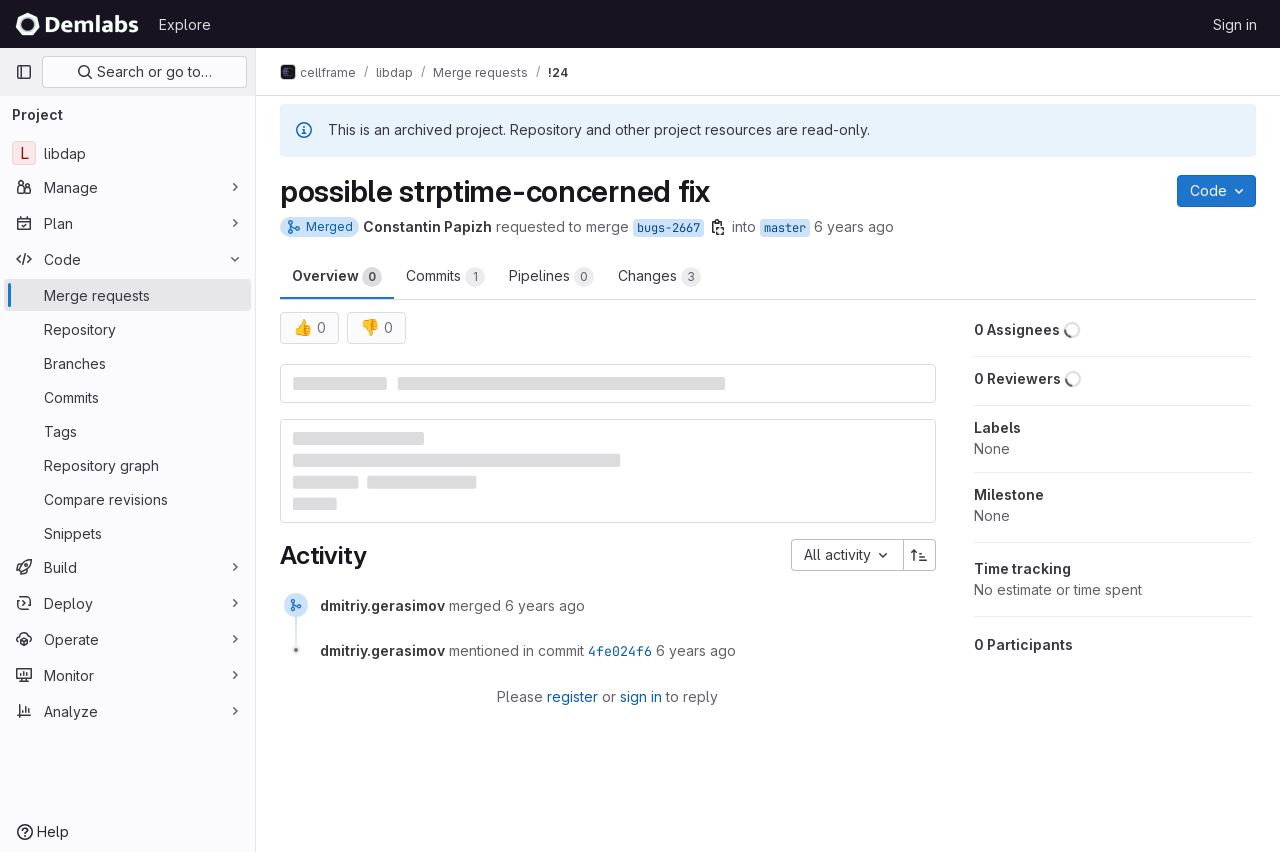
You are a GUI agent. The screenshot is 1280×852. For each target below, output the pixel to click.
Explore (185, 24)
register (572, 696)
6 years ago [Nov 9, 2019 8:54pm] (854, 226)
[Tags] (127, 431)
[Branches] (127, 363)
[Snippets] (127, 533)
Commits (445, 277)
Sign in (1235, 24)
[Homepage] (77, 24)
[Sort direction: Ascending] (920, 555)
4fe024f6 (620, 651)
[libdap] (127, 153)
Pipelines (551, 277)
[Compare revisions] (127, 499)
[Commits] (127, 397)
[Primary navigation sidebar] (24, 72)
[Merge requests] (127, 295)
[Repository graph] (127, 465)
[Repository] (127, 329)
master (785, 228)
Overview (337, 277)
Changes (659, 277)
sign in (641, 696)
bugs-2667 (668, 228)
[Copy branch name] (718, 227)
